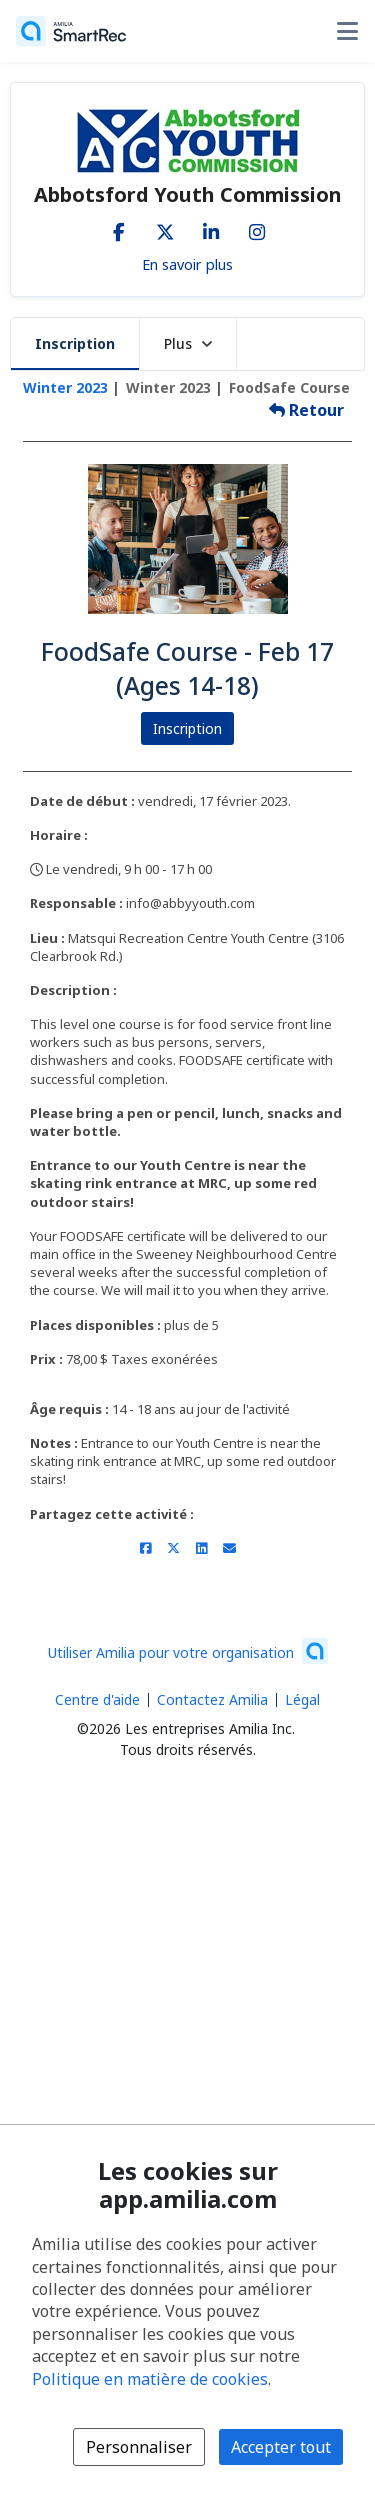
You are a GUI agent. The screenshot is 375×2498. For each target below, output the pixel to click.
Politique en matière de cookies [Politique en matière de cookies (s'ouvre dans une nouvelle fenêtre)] (150, 2379)
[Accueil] (71, 31)
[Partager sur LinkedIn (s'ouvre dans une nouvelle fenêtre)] (201, 1548)
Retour (306, 410)
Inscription (75, 343)
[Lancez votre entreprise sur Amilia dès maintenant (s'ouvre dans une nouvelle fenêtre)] (188, 1651)
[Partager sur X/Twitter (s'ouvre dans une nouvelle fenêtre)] (173, 1548)
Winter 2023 (65, 387)
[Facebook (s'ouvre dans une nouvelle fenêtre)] (119, 228)
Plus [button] (188, 343)
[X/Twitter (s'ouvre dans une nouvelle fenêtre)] (165, 228)
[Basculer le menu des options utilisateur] (347, 31)
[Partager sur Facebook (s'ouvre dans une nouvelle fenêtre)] (145, 1548)
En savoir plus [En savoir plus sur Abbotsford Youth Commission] (187, 264)
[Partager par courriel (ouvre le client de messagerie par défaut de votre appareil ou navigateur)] (229, 1548)
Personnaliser (139, 2447)
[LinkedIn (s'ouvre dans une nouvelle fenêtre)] (211, 228)
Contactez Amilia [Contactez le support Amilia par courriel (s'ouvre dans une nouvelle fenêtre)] (212, 1699)
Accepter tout (281, 2447)
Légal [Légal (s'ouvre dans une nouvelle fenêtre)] (302, 1699)
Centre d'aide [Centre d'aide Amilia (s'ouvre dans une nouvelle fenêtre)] (97, 1699)
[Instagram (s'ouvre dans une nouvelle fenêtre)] (257, 228)
